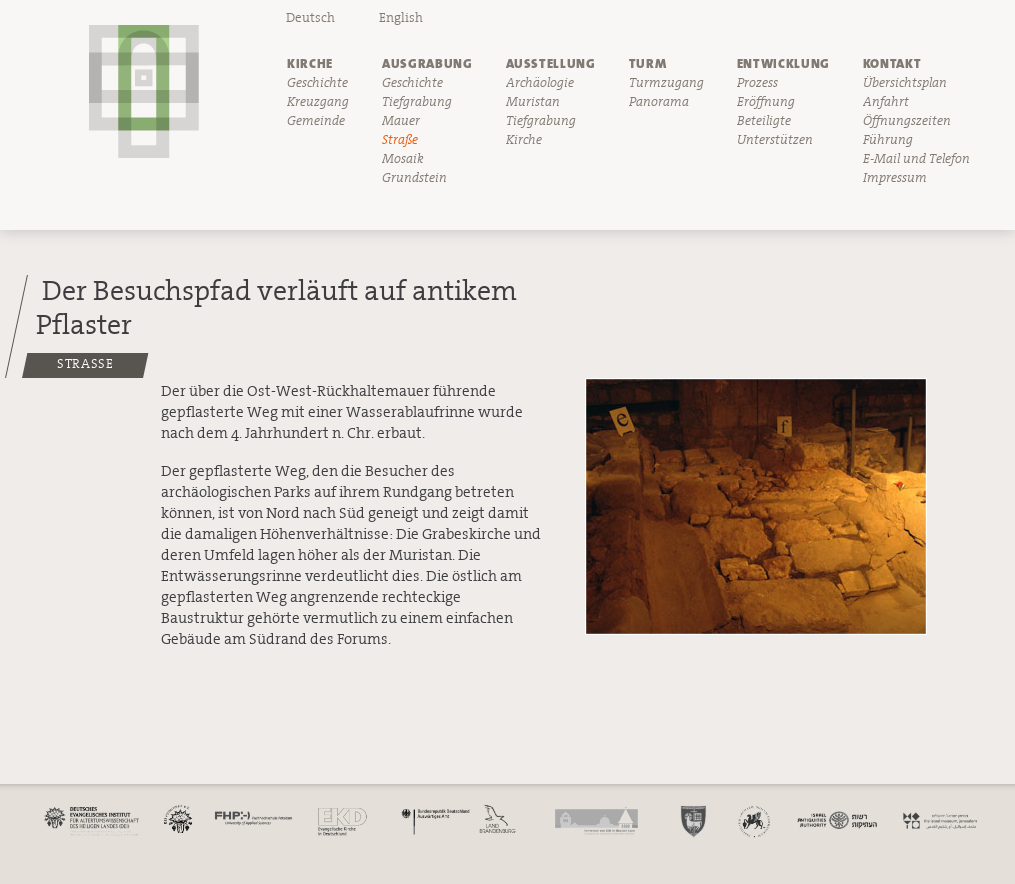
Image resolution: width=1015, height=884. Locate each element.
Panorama (659, 102)
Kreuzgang (318, 102)
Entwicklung (783, 63)
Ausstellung (551, 63)
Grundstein (414, 178)
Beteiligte (764, 121)
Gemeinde (316, 121)
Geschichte (317, 83)
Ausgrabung (427, 63)
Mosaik (403, 159)
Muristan (533, 102)
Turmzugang (666, 83)
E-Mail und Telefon (916, 159)
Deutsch (310, 18)
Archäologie (540, 83)
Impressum (895, 178)
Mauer (401, 121)
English (401, 18)
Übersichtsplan (905, 83)
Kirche (310, 63)
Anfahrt (886, 102)
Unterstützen (775, 140)
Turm (648, 63)
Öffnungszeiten (907, 121)
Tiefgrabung (417, 102)
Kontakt (892, 63)
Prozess (757, 83)
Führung (888, 140)
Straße (400, 140)
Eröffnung (766, 102)
